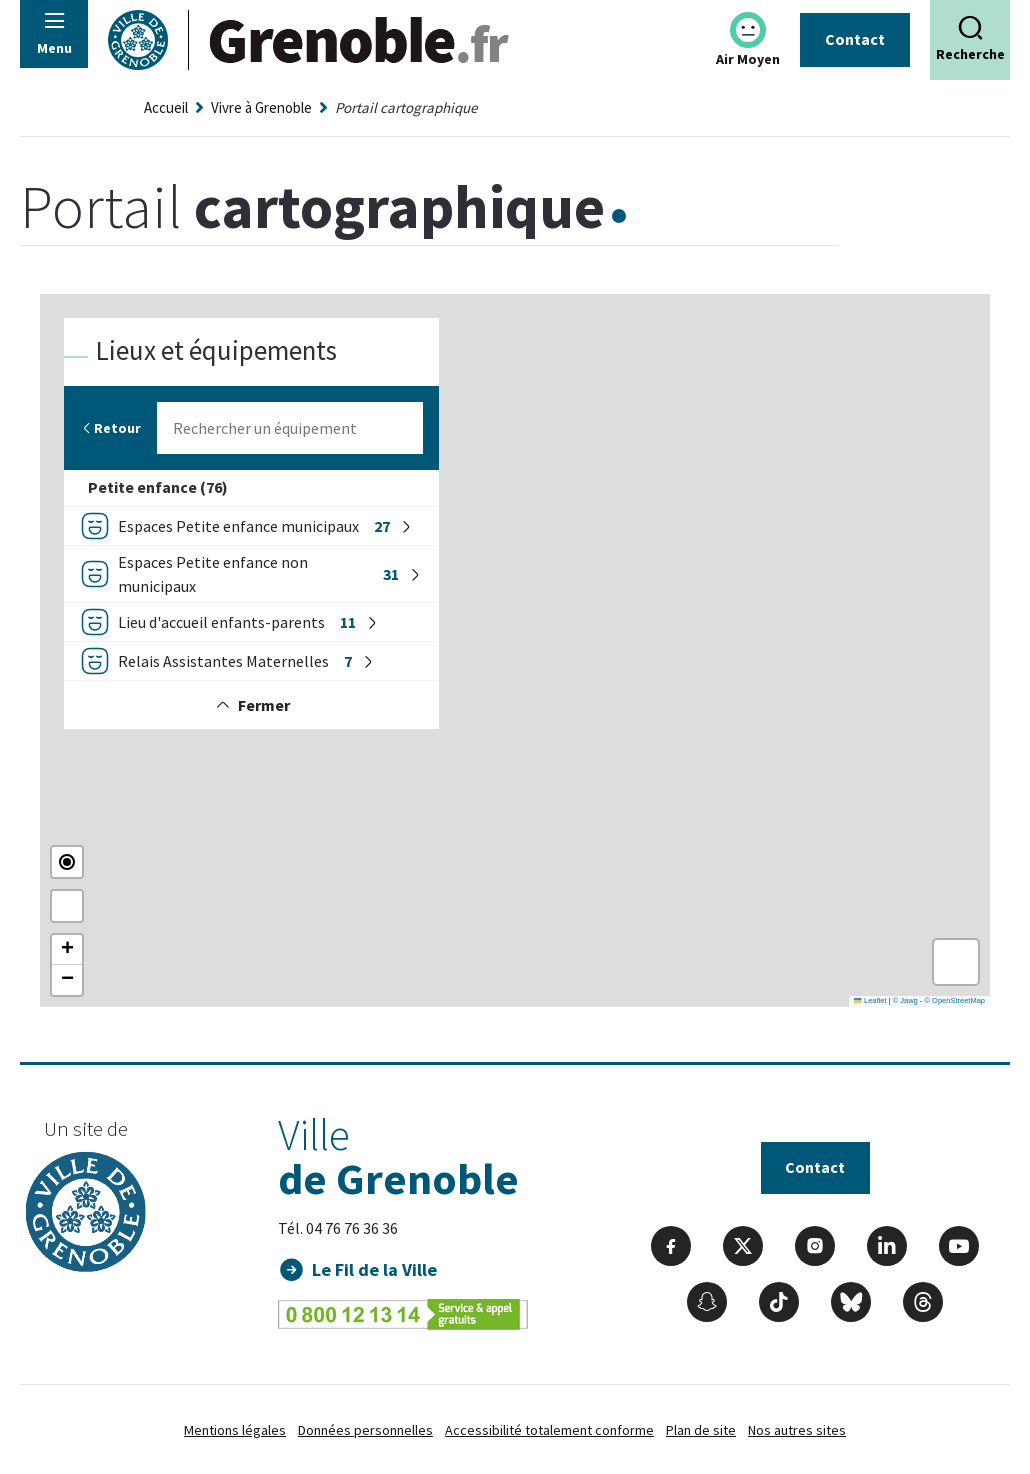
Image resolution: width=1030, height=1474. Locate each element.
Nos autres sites (797, 1430)
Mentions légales (235, 1430)
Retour (110, 428)
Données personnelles (365, 1430)
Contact (855, 39)
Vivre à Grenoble (261, 107)
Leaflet (870, 1000)
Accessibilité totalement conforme (549, 1430)
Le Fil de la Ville (375, 1269)
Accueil (166, 107)
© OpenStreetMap (954, 1000)
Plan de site (701, 1430)
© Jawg (905, 1000)
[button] (67, 950)
